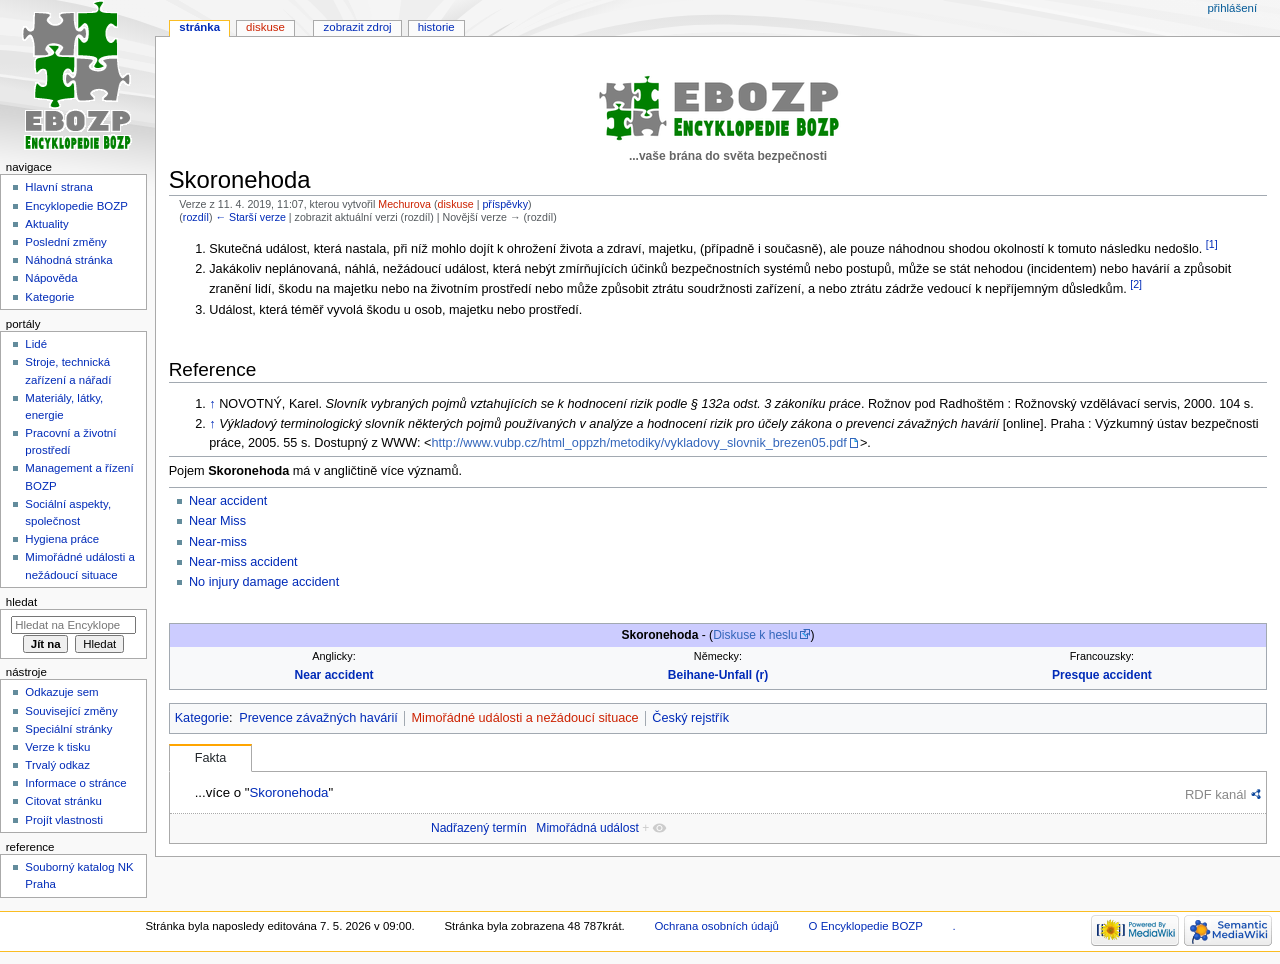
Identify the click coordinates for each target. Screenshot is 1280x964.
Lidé (36, 344)
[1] (1212, 244)
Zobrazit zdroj (358, 27)
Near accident (228, 501)
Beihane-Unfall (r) (718, 675)
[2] (1136, 284)
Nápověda (51, 278)
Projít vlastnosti (64, 820)
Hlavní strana (58, 187)
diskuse (456, 204)
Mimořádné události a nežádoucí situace (525, 718)
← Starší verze (250, 217)
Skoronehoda (288, 792)
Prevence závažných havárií (318, 718)
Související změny (71, 711)
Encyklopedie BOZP (76, 206)
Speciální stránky (68, 729)
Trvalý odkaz (57, 765)
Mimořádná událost (587, 828)
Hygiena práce (62, 539)
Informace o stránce (75, 783)
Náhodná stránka (68, 260)
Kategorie (202, 718)
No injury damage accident (264, 582)
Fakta (211, 758)
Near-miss (218, 542)
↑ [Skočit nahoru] (212, 404)
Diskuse (265, 27)
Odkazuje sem (61, 692)
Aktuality (46, 224)
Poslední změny (66, 242)
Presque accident (1102, 675)
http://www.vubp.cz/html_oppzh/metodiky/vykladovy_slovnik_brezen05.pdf (639, 443)
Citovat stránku (63, 801)
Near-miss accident (243, 562)
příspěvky (505, 204)
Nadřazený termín (479, 828)
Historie (436, 27)
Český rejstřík (690, 718)
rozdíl (196, 217)
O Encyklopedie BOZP (866, 926)
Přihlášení (1232, 8)
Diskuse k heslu (755, 635)
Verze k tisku (57, 747)
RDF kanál (1215, 794)
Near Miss (217, 521)
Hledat (21, 602)
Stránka (199, 27)
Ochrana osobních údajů (716, 926)
